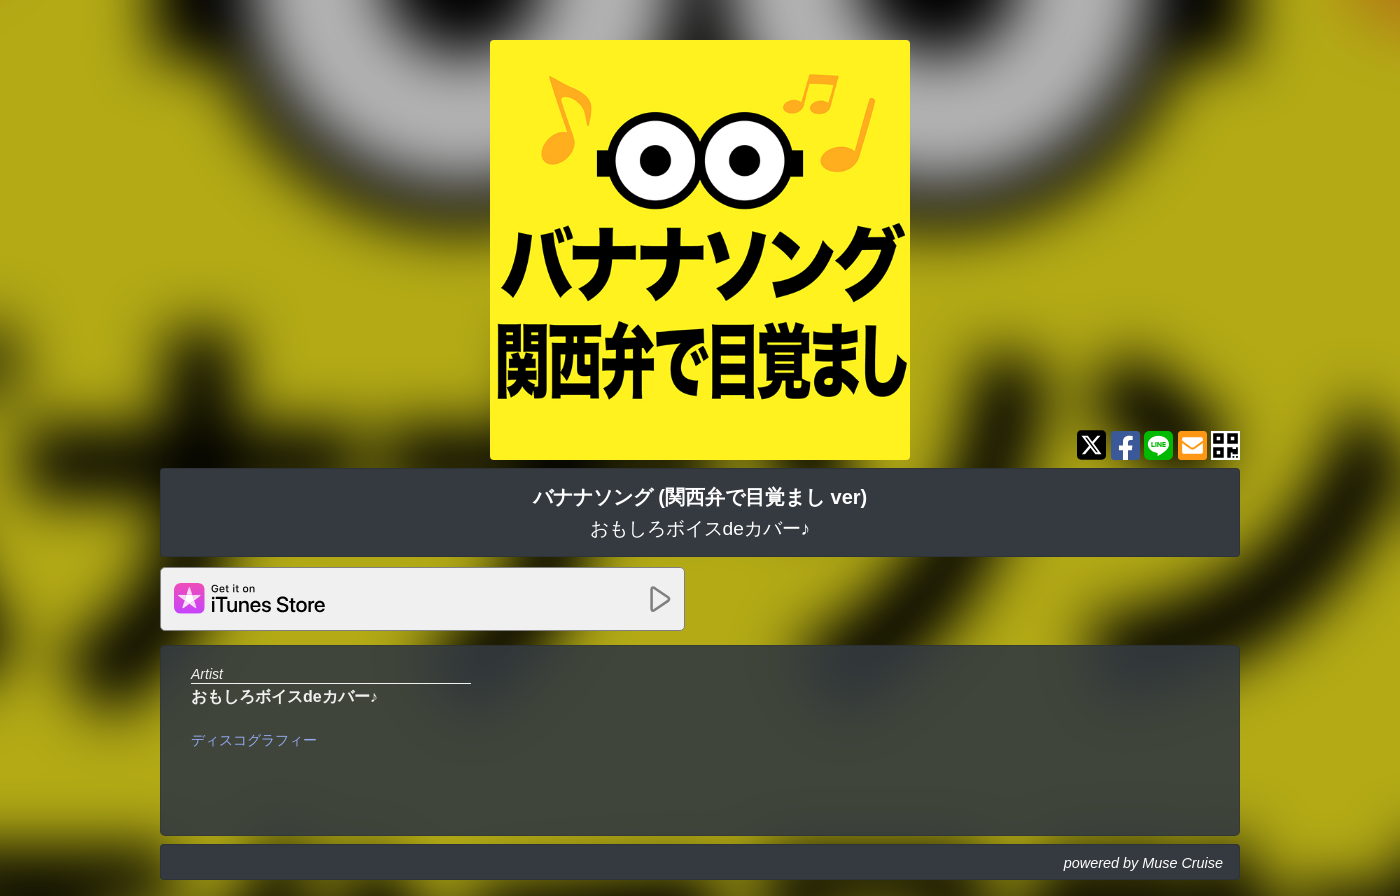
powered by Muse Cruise (1143, 863)
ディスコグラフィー (254, 740)
